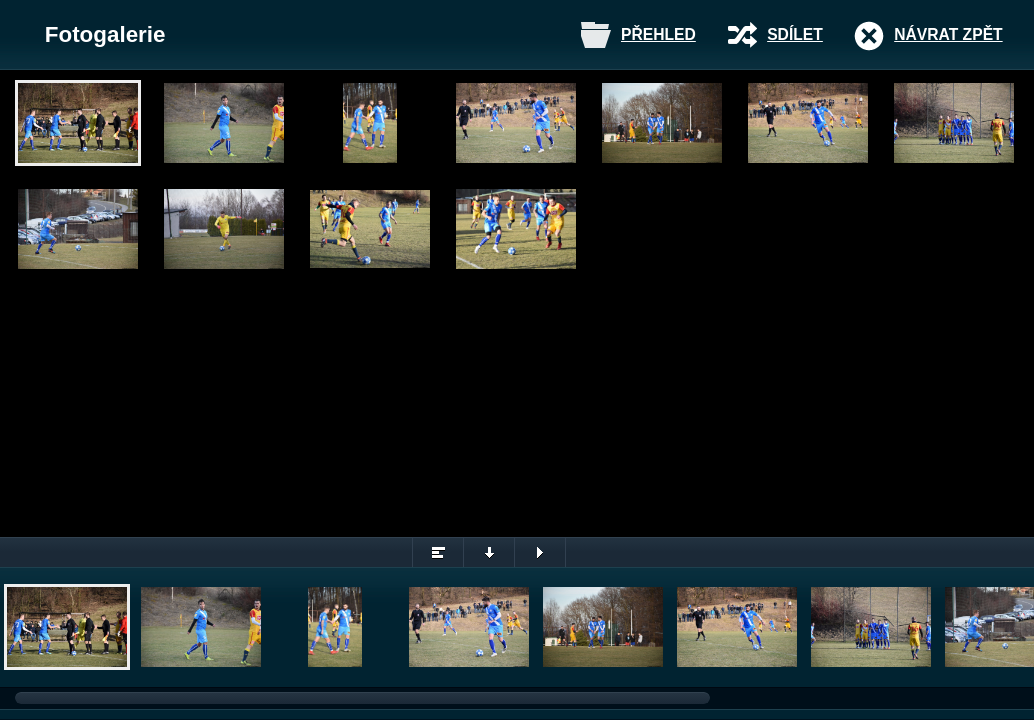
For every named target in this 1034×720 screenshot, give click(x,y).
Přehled (658, 34)
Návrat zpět (948, 34)
